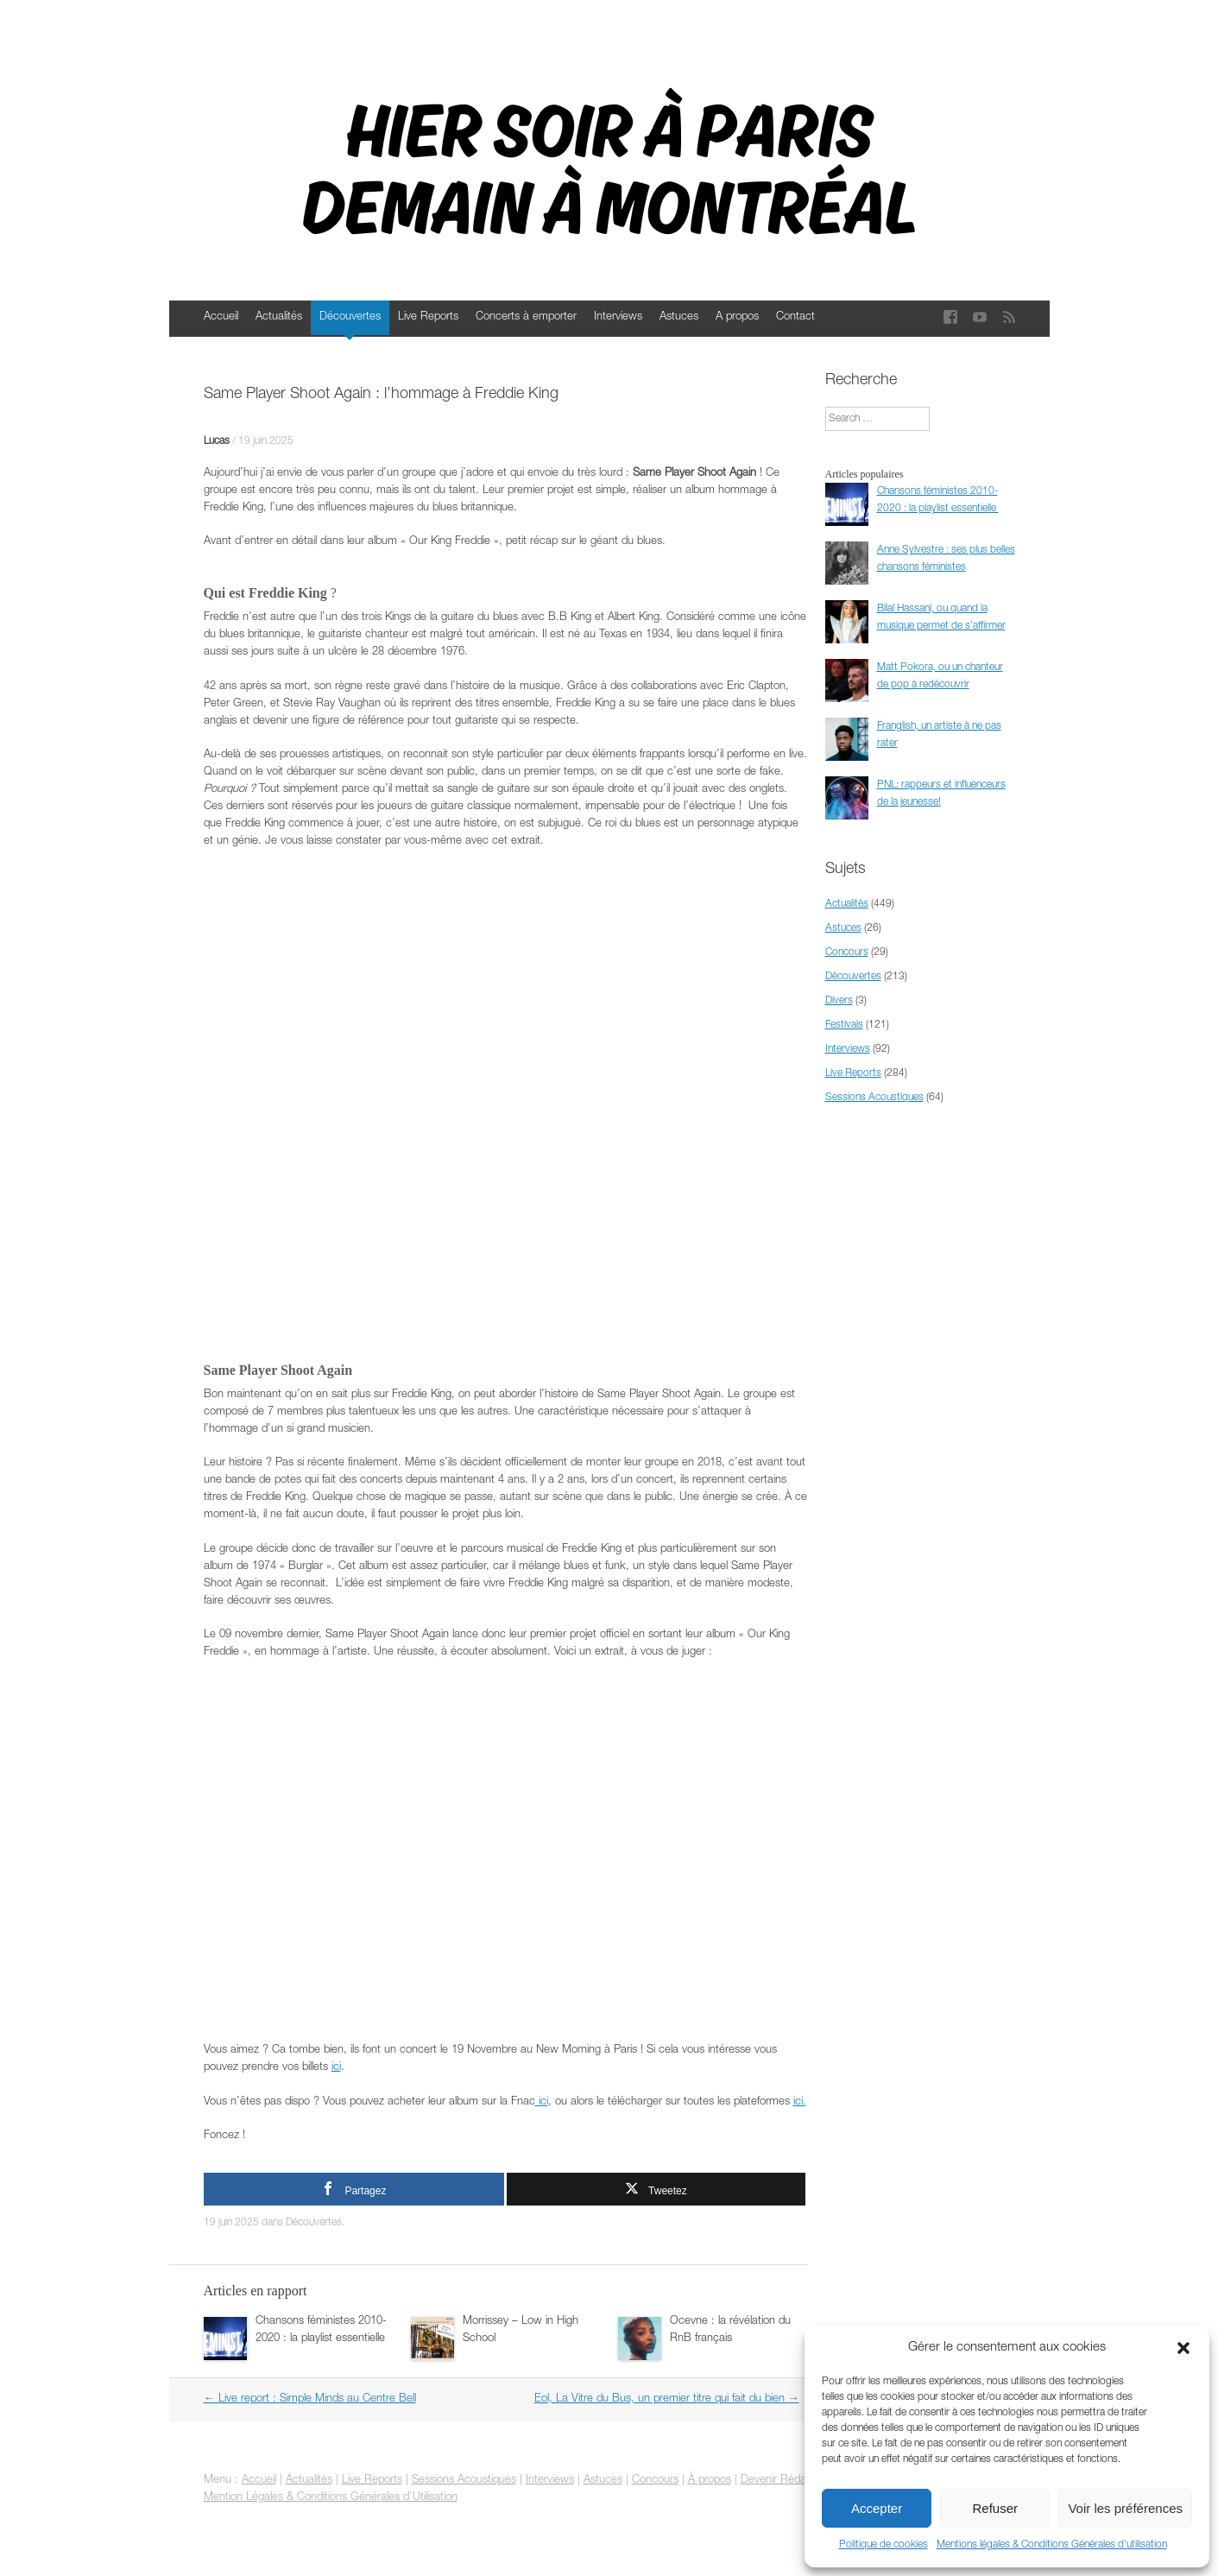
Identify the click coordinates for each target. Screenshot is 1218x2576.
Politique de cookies (883, 2545)
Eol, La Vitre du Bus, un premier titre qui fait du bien (666, 2399)
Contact (795, 317)
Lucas (217, 441)
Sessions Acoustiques (874, 1097)
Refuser (996, 2508)
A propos (737, 317)
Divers (839, 1001)
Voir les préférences (1125, 2508)
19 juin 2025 (265, 441)
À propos (709, 2480)
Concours (846, 952)
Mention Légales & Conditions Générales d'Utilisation (331, 2497)
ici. (799, 2102)
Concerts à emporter (526, 317)
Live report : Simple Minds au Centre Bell (310, 2399)
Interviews (618, 317)
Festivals (844, 1025)
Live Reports (428, 317)
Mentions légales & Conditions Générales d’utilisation (1052, 2545)
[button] (1183, 2348)
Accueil (221, 317)
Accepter (876, 2508)
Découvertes (350, 317)
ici (336, 2067)
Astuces (678, 317)
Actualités (279, 317)
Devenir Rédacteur (786, 2480)
